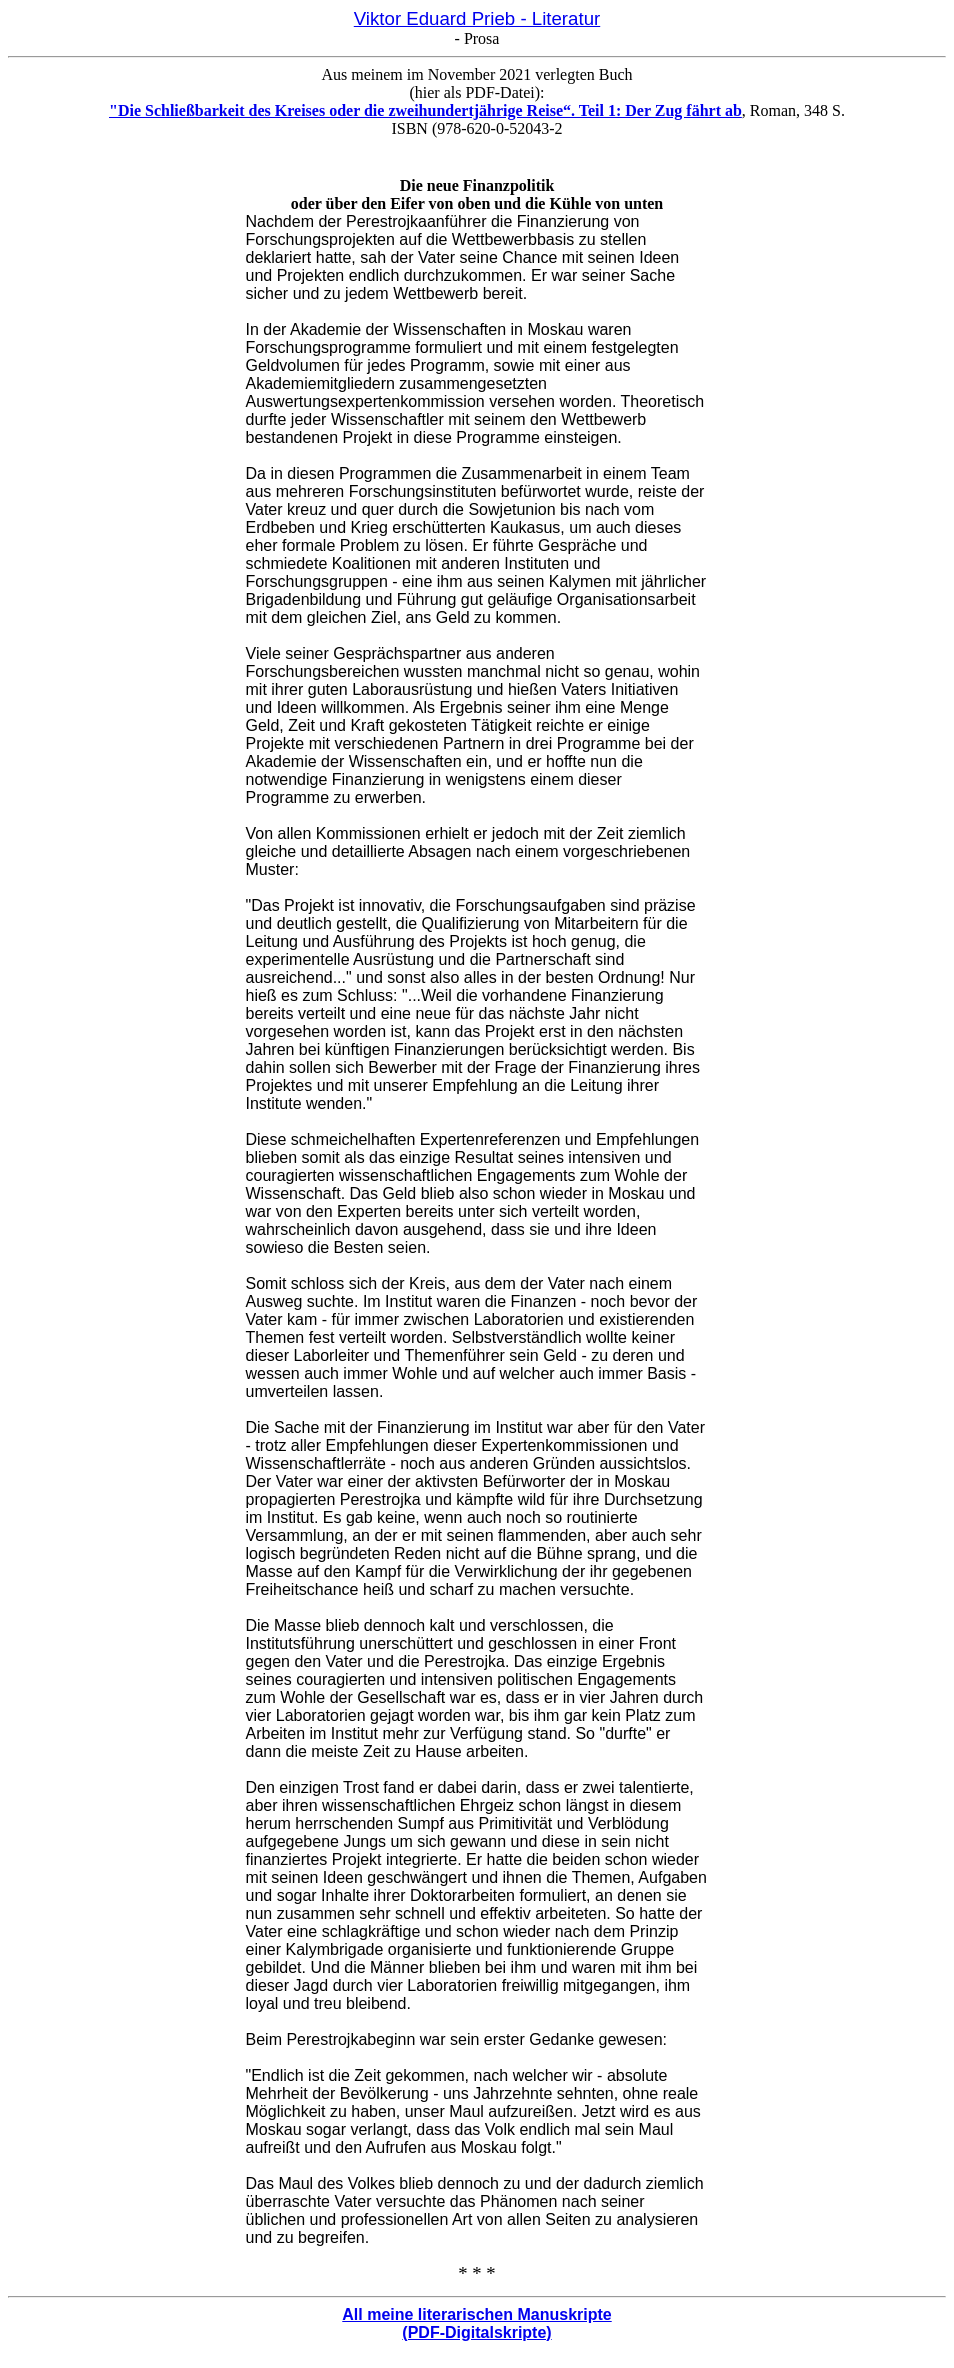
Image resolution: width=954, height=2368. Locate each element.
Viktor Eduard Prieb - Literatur (477, 18)
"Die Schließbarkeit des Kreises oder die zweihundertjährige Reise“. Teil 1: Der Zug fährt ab (425, 110)
